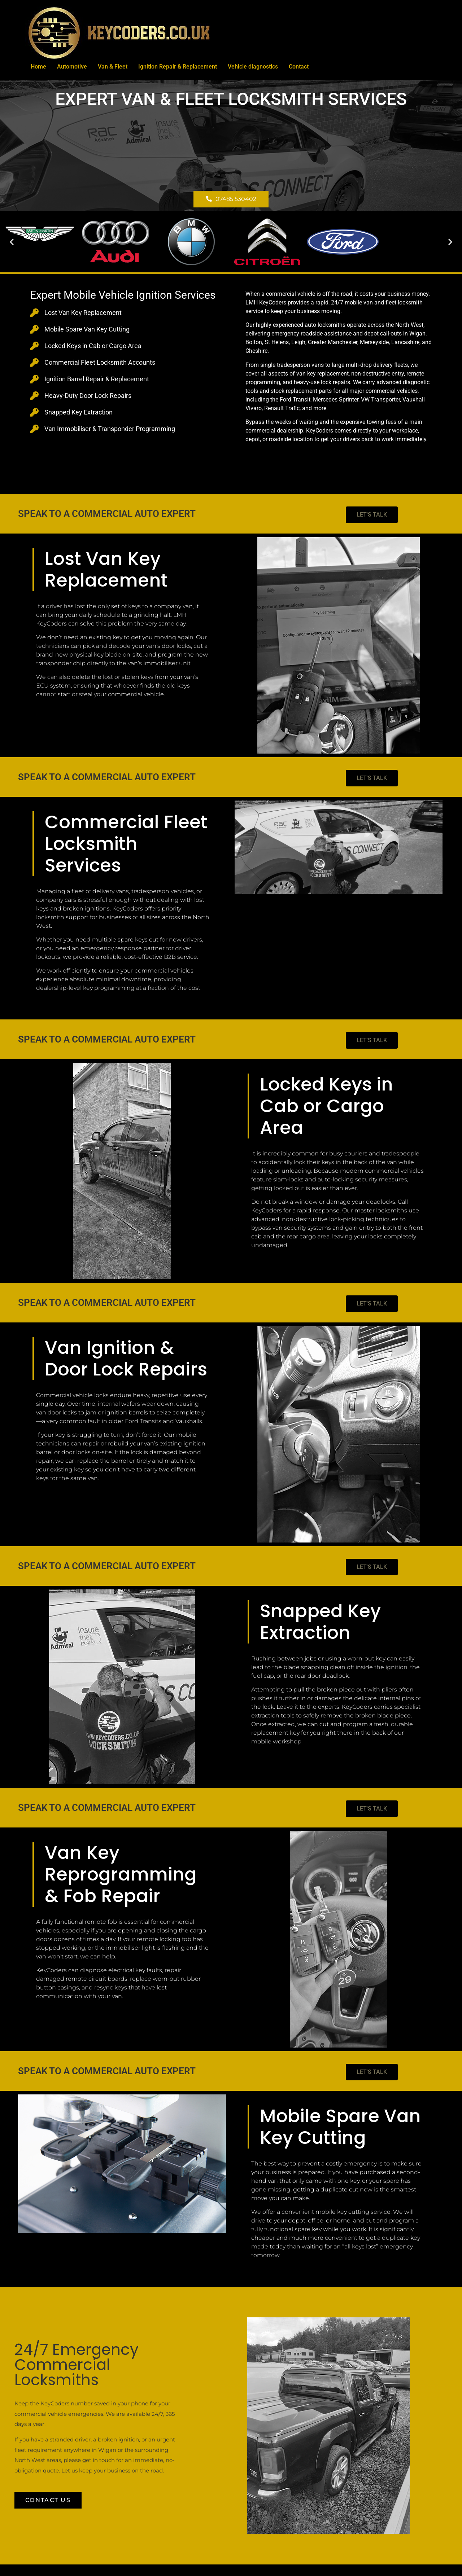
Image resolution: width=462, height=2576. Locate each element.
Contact (299, 66)
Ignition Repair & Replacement (177, 66)
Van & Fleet (112, 66)
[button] (11, 241)
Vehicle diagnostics (253, 66)
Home (38, 66)
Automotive (72, 66)
